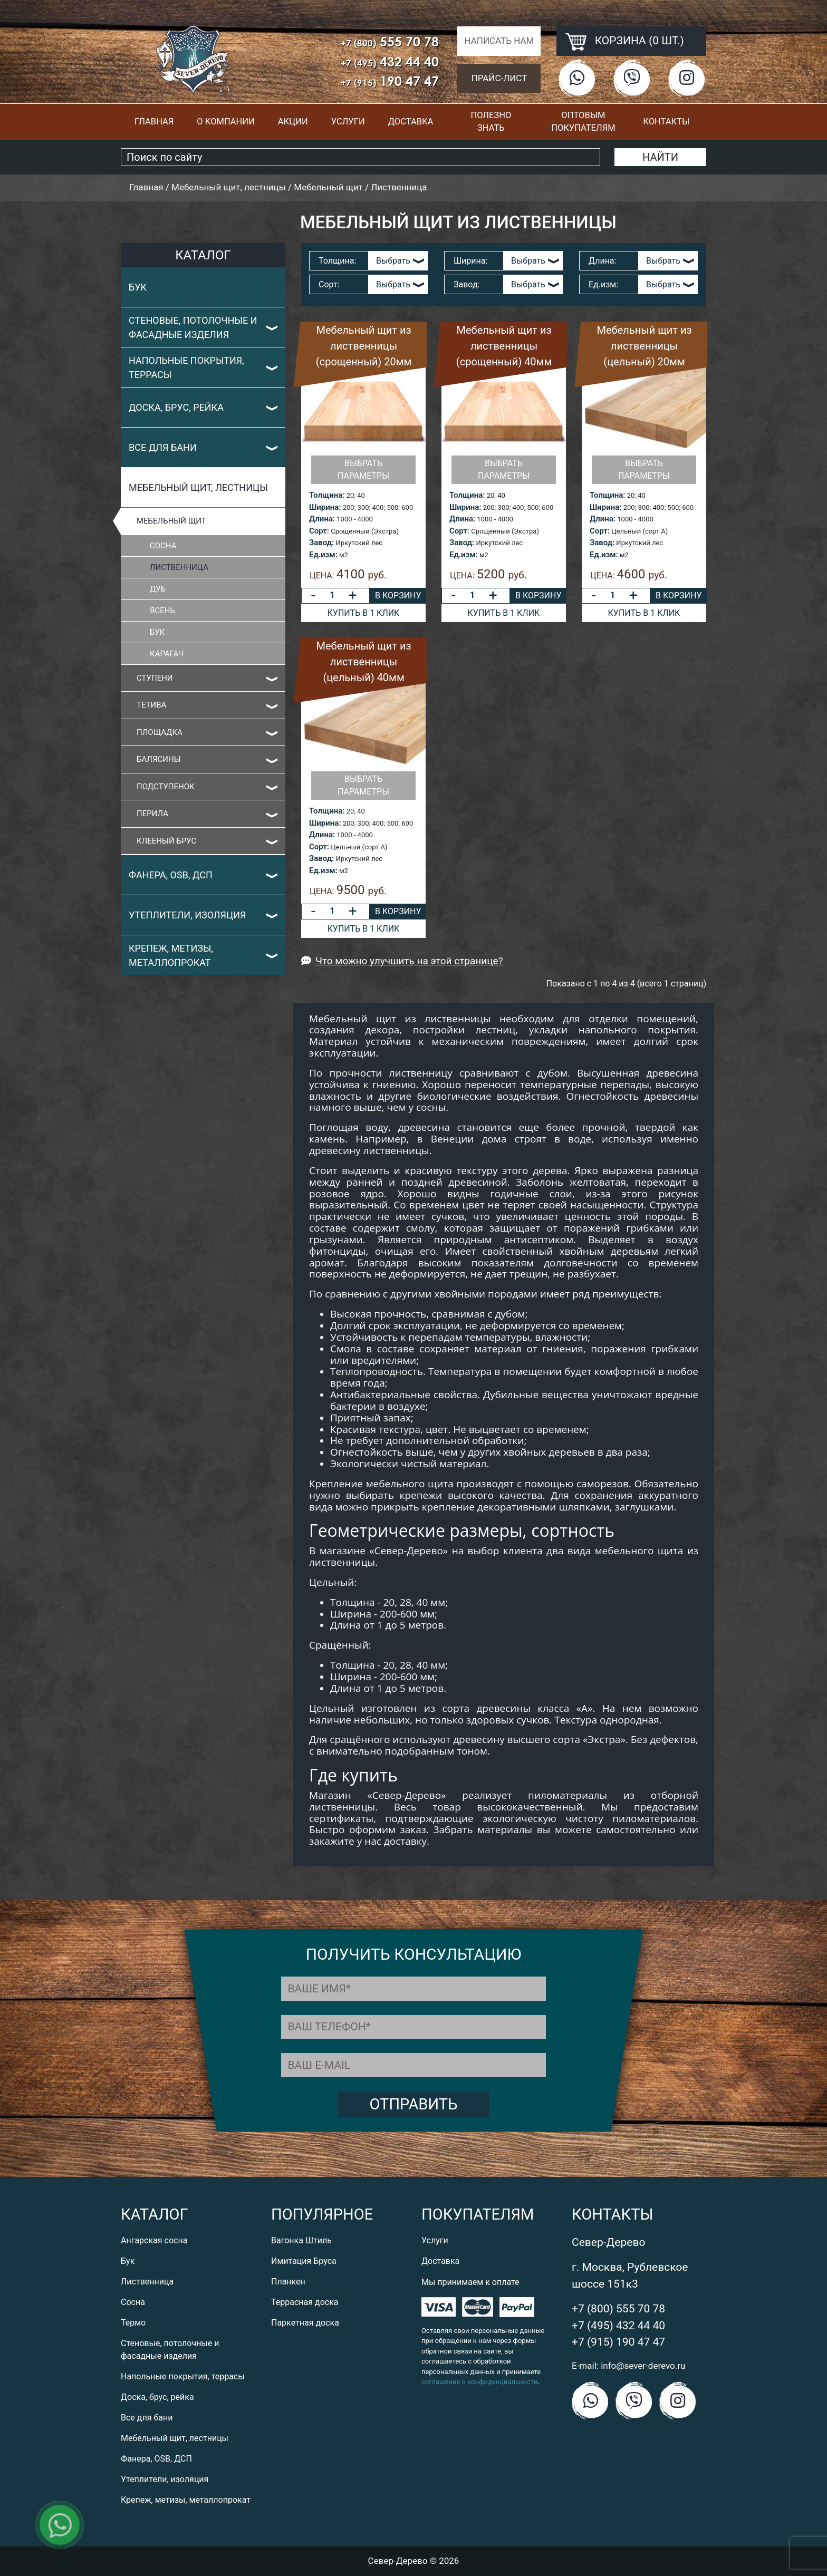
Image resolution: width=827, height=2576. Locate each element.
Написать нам (499, 40)
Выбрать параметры (363, 469)
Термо (133, 2323)
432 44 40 (390, 61)
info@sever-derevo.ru (643, 2365)
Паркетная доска (305, 2323)
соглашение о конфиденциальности (479, 2382)
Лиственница (179, 567)
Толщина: (337, 261)
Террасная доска (305, 2302)
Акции (293, 122)
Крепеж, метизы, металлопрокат (171, 955)
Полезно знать (490, 121)
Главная (154, 122)
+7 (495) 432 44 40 (618, 2325)
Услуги (348, 122)
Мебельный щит (171, 521)
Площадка (159, 732)
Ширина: (470, 261)
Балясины (159, 759)
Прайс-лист (499, 78)
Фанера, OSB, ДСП (171, 874)
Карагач (167, 653)
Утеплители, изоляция (187, 915)
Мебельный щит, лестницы (198, 487)
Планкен (288, 2282)
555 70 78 (390, 41)
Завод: (466, 284)
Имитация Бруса (303, 2261)
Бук (138, 287)
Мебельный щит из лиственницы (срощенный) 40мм (504, 346)
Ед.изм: (603, 284)
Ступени (155, 678)
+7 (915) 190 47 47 (618, 2342)
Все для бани (163, 447)
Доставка (411, 122)
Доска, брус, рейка (176, 407)
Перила (152, 813)
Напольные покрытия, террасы (186, 367)
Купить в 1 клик (364, 613)
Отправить (414, 2104)
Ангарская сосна (154, 2240)
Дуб (158, 589)
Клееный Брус (166, 841)
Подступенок (166, 786)
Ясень (162, 610)
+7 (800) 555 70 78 (618, 2308)
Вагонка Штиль (301, 2240)
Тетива (151, 705)
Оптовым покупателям (583, 121)
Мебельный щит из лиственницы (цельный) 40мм (363, 662)
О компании (225, 122)
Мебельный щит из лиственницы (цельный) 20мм (644, 346)
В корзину (398, 595)
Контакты (666, 122)
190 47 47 (390, 81)
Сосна (163, 545)
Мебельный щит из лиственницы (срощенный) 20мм (363, 346)
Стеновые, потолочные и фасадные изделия (193, 327)
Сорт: (329, 284)
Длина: (602, 261)
